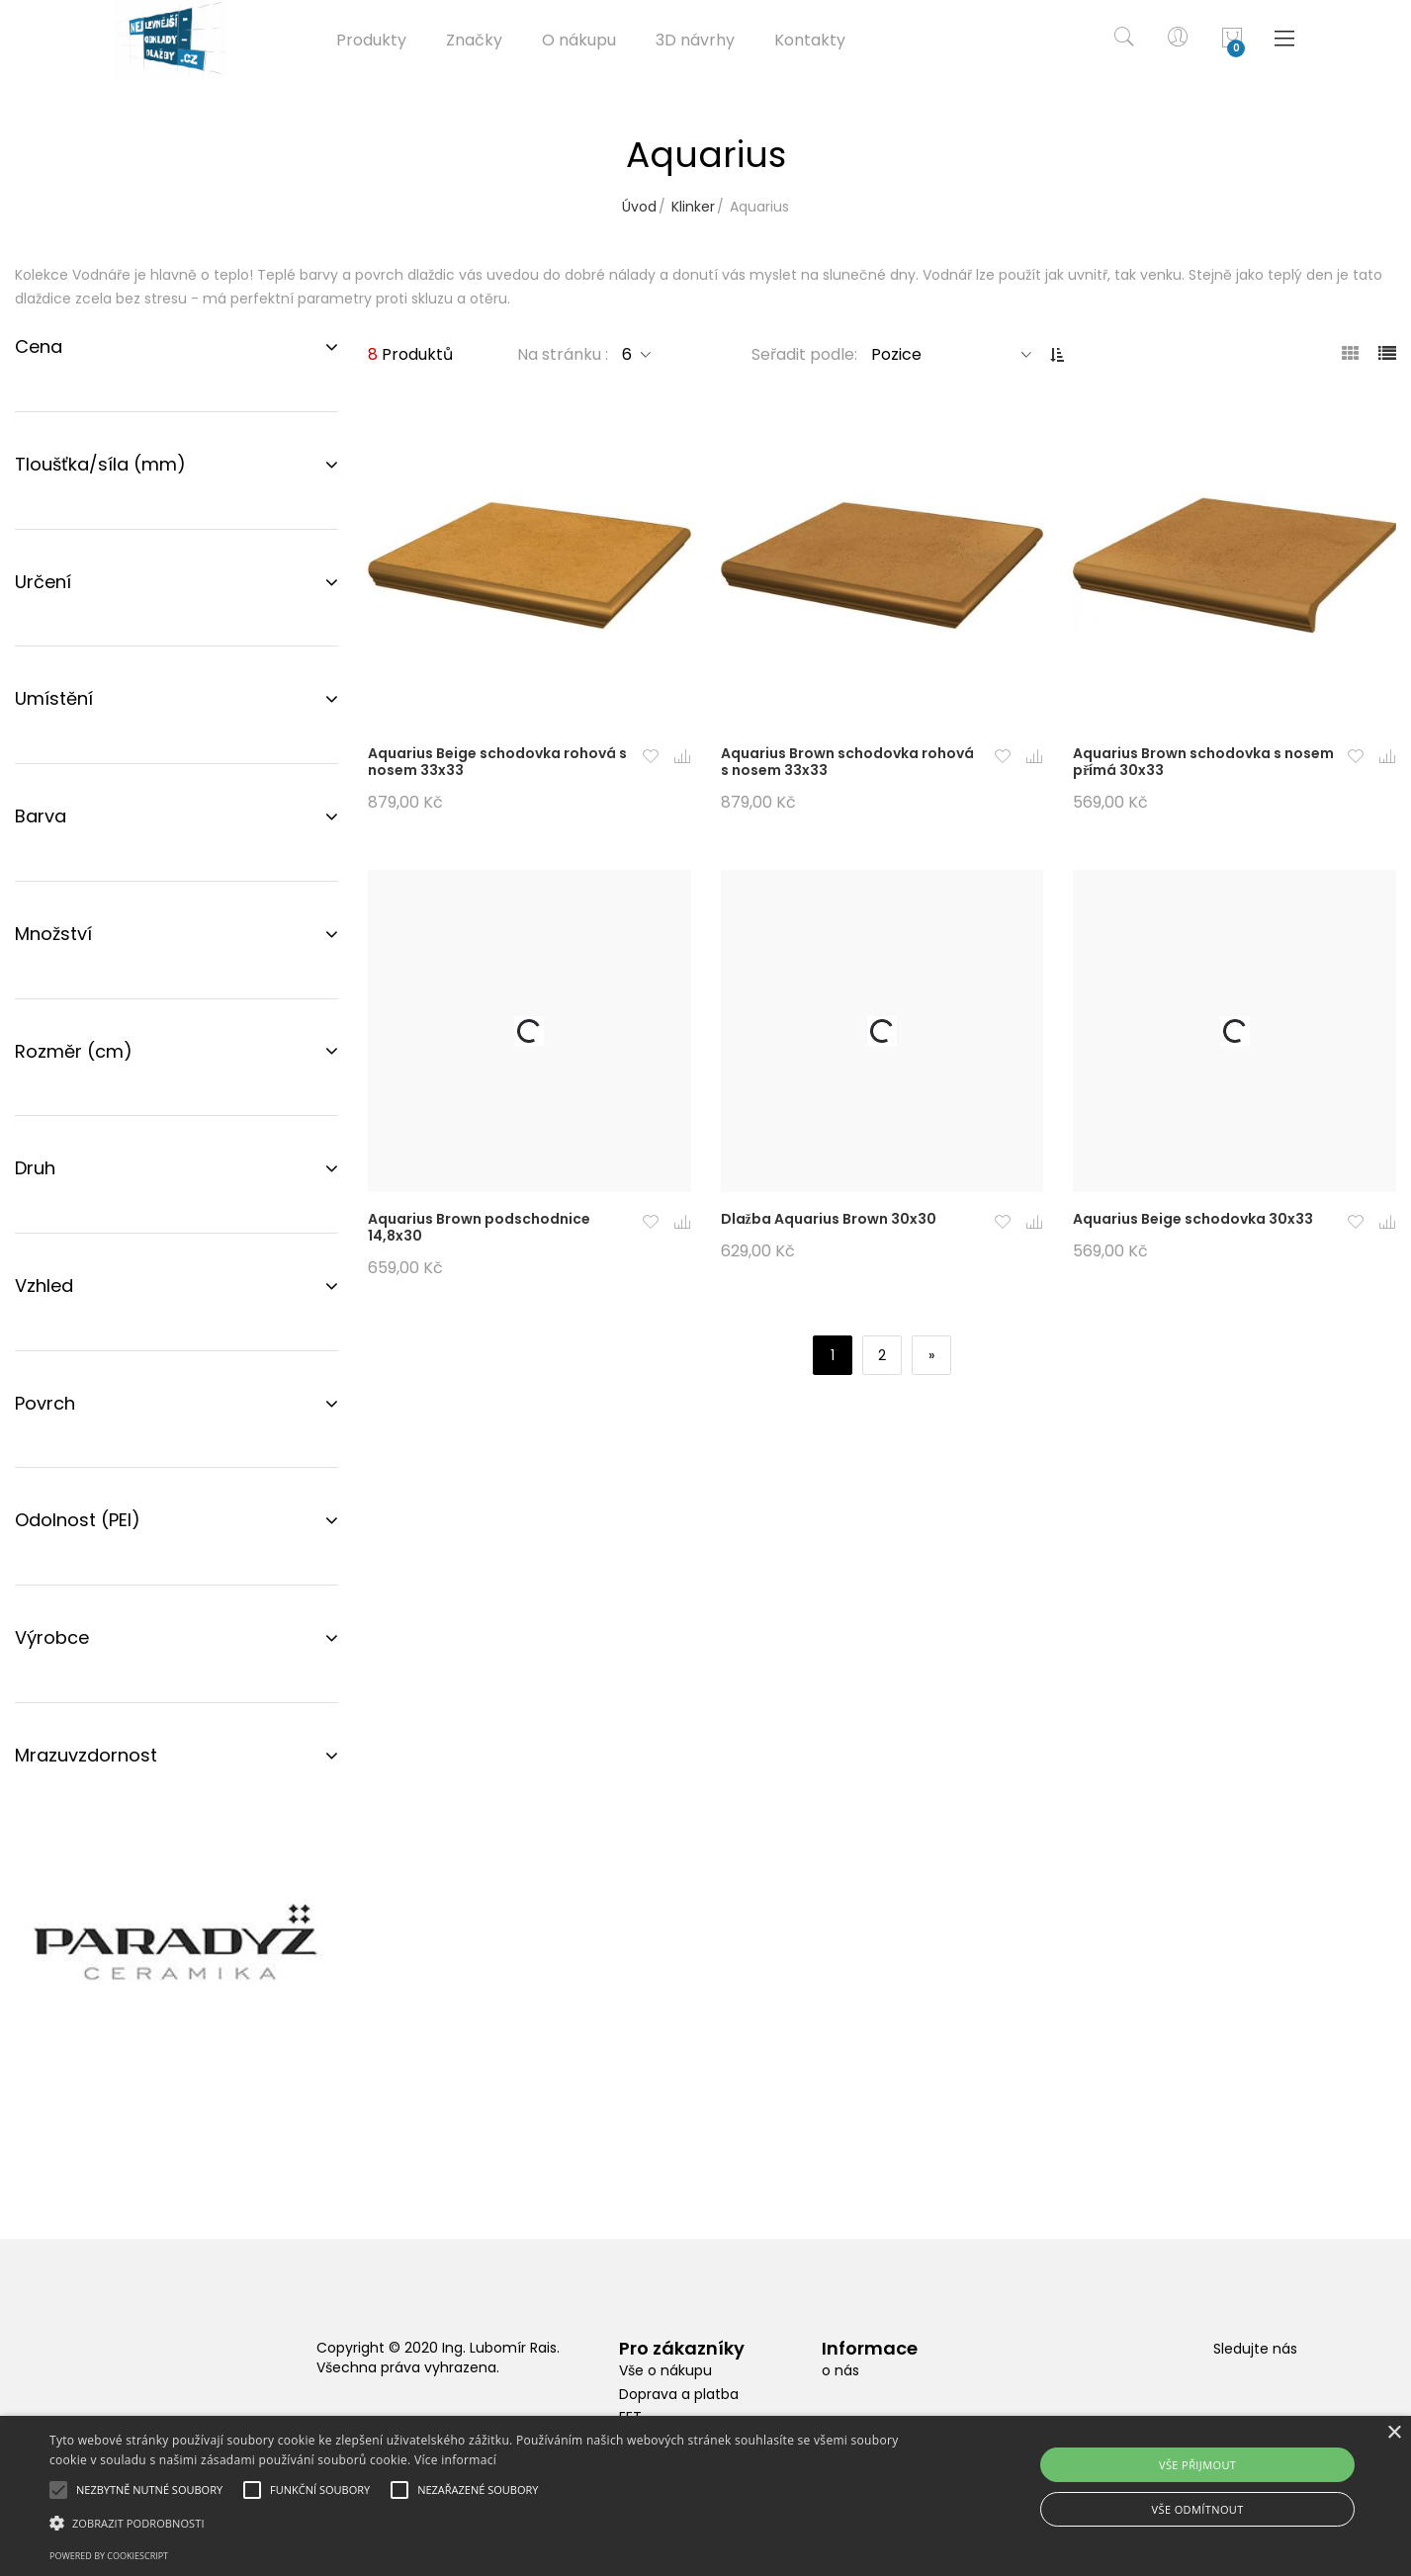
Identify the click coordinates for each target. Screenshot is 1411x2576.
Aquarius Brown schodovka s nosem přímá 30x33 (1203, 761)
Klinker (693, 206)
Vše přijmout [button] (1197, 2464)
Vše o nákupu (665, 2370)
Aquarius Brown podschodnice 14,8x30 (479, 1227)
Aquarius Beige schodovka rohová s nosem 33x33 (497, 761)
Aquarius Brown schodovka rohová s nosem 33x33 (847, 761)
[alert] (705, 2496)
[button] (651, 757)
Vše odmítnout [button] (1198, 2509)
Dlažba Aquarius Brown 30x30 (828, 1219)
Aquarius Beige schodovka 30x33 (1193, 1219)
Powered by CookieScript (108, 2555)
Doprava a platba (679, 2394)
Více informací (455, 2459)
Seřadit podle (802, 354)
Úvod (639, 206)
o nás (840, 2370)
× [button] (1393, 2433)
